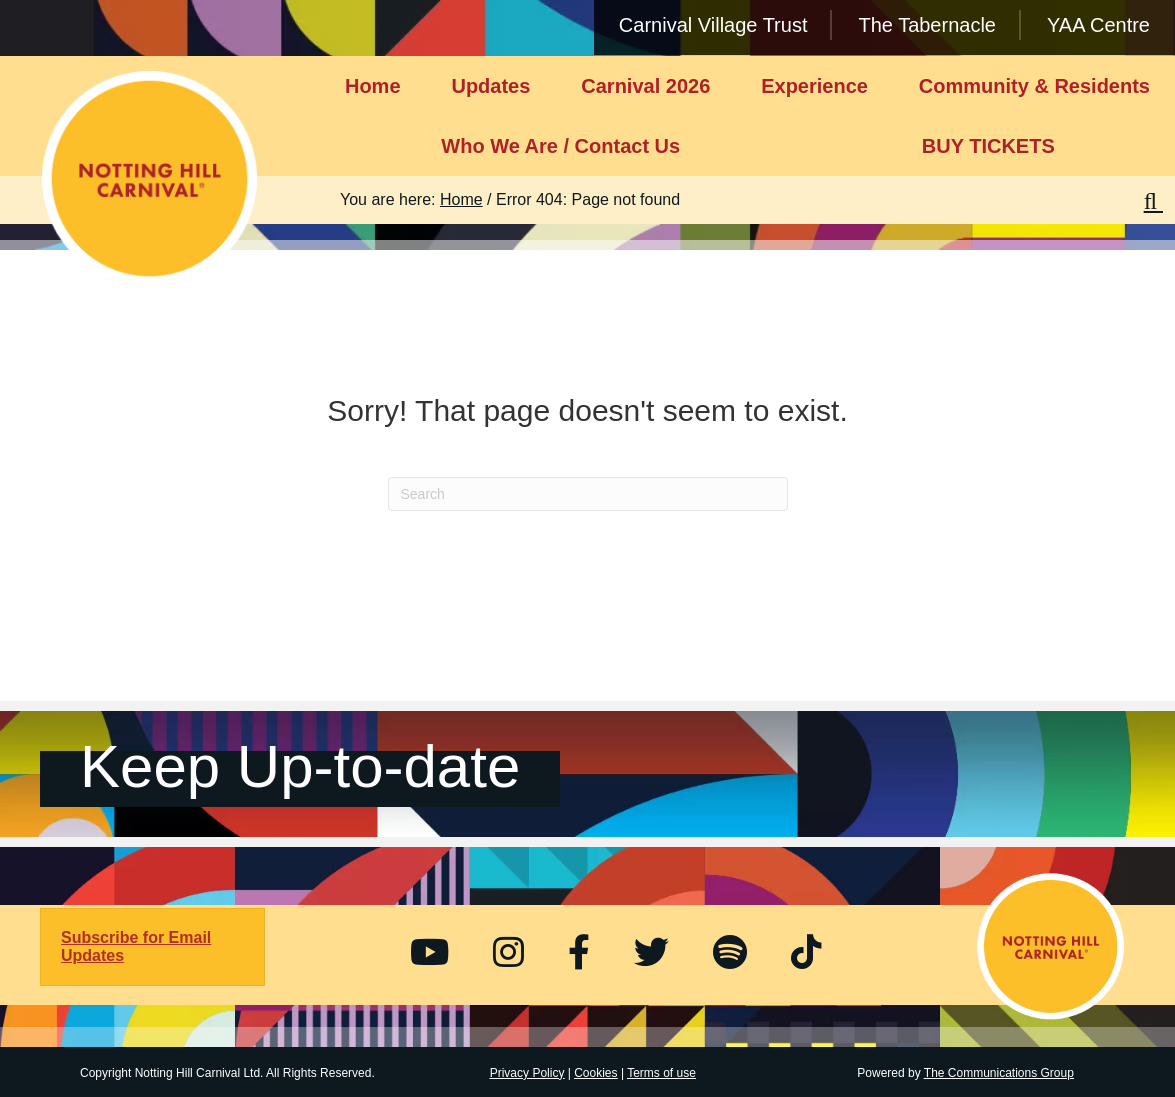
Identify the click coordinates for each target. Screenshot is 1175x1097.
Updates (490, 86)
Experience (814, 86)
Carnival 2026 (645, 86)
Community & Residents (1034, 86)
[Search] (588, 494)
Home (373, 86)
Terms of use (661, 1073)
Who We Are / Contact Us (560, 146)
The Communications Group (999, 1073)
